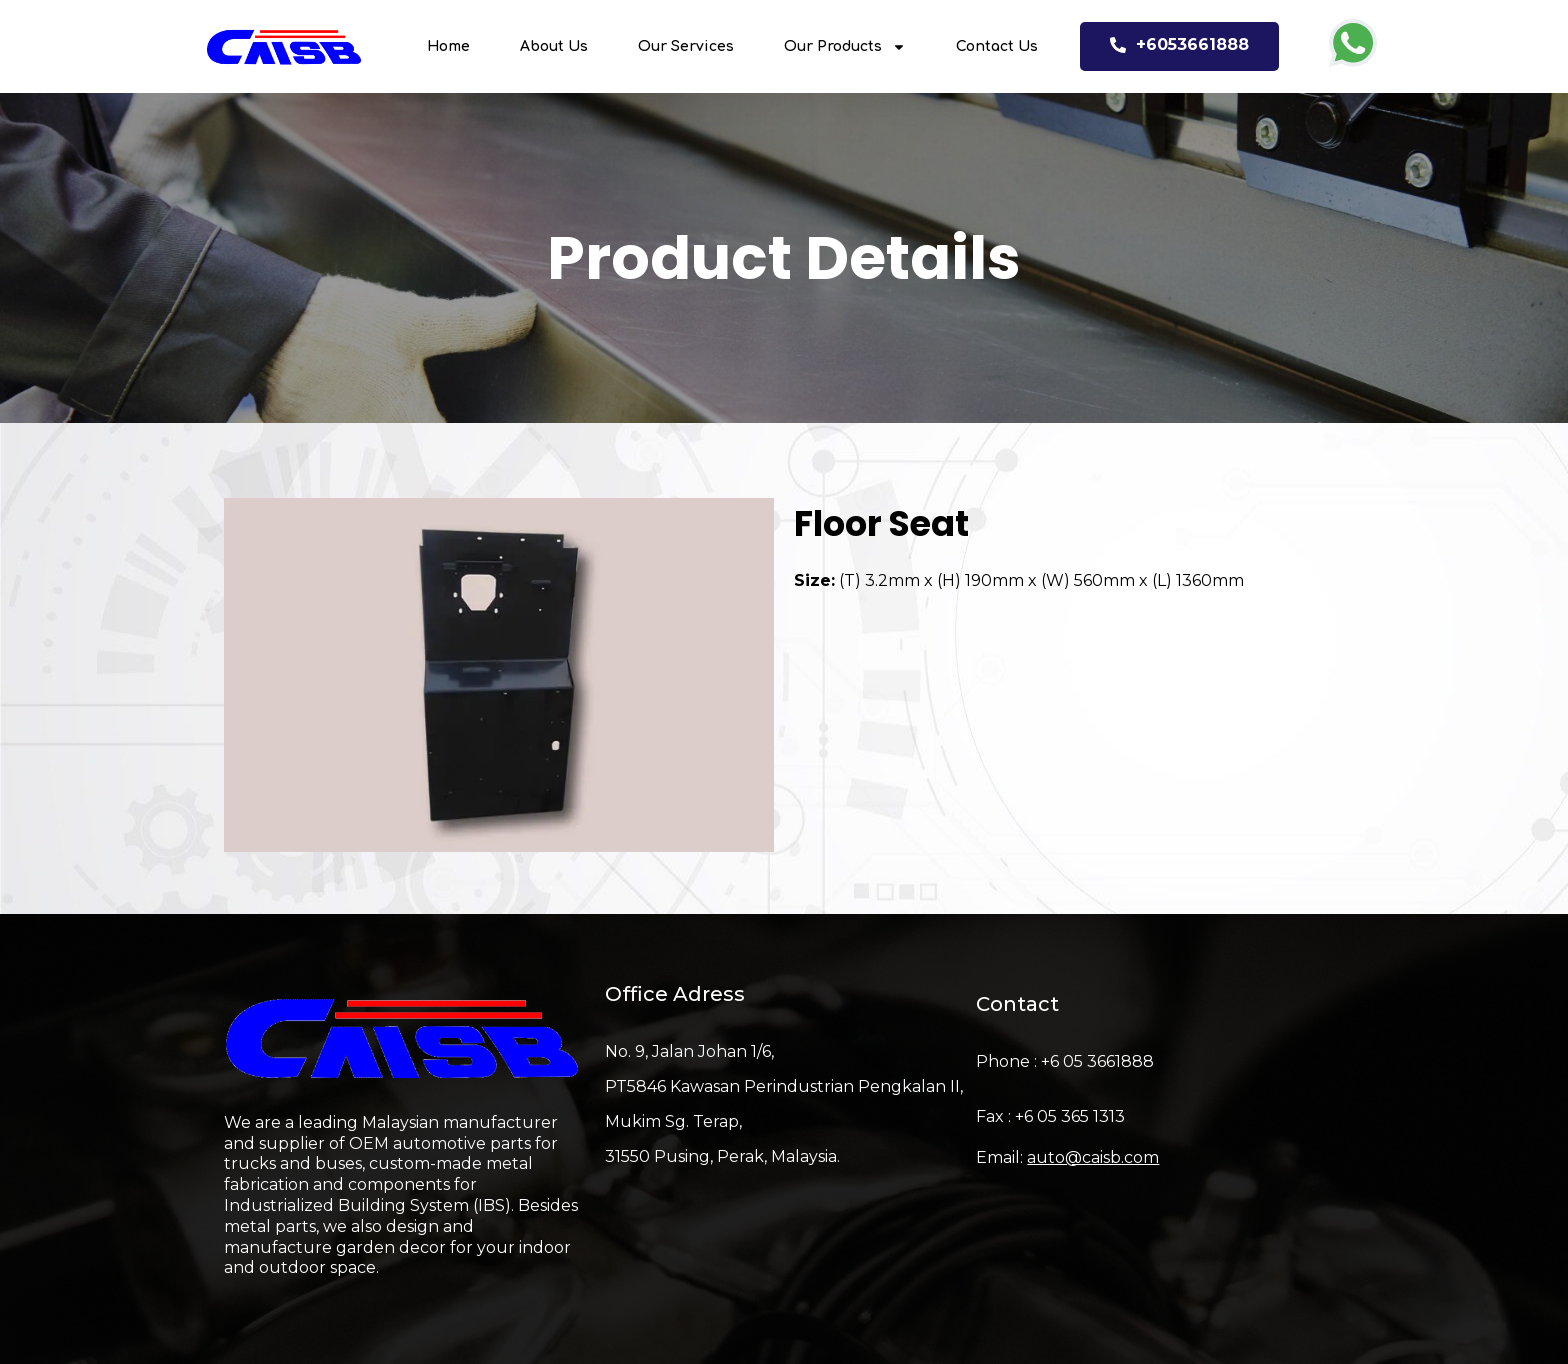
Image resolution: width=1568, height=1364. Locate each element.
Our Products (845, 47)
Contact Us (997, 46)
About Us (554, 46)
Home (448, 46)
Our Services (686, 46)
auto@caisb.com (1093, 1157)
